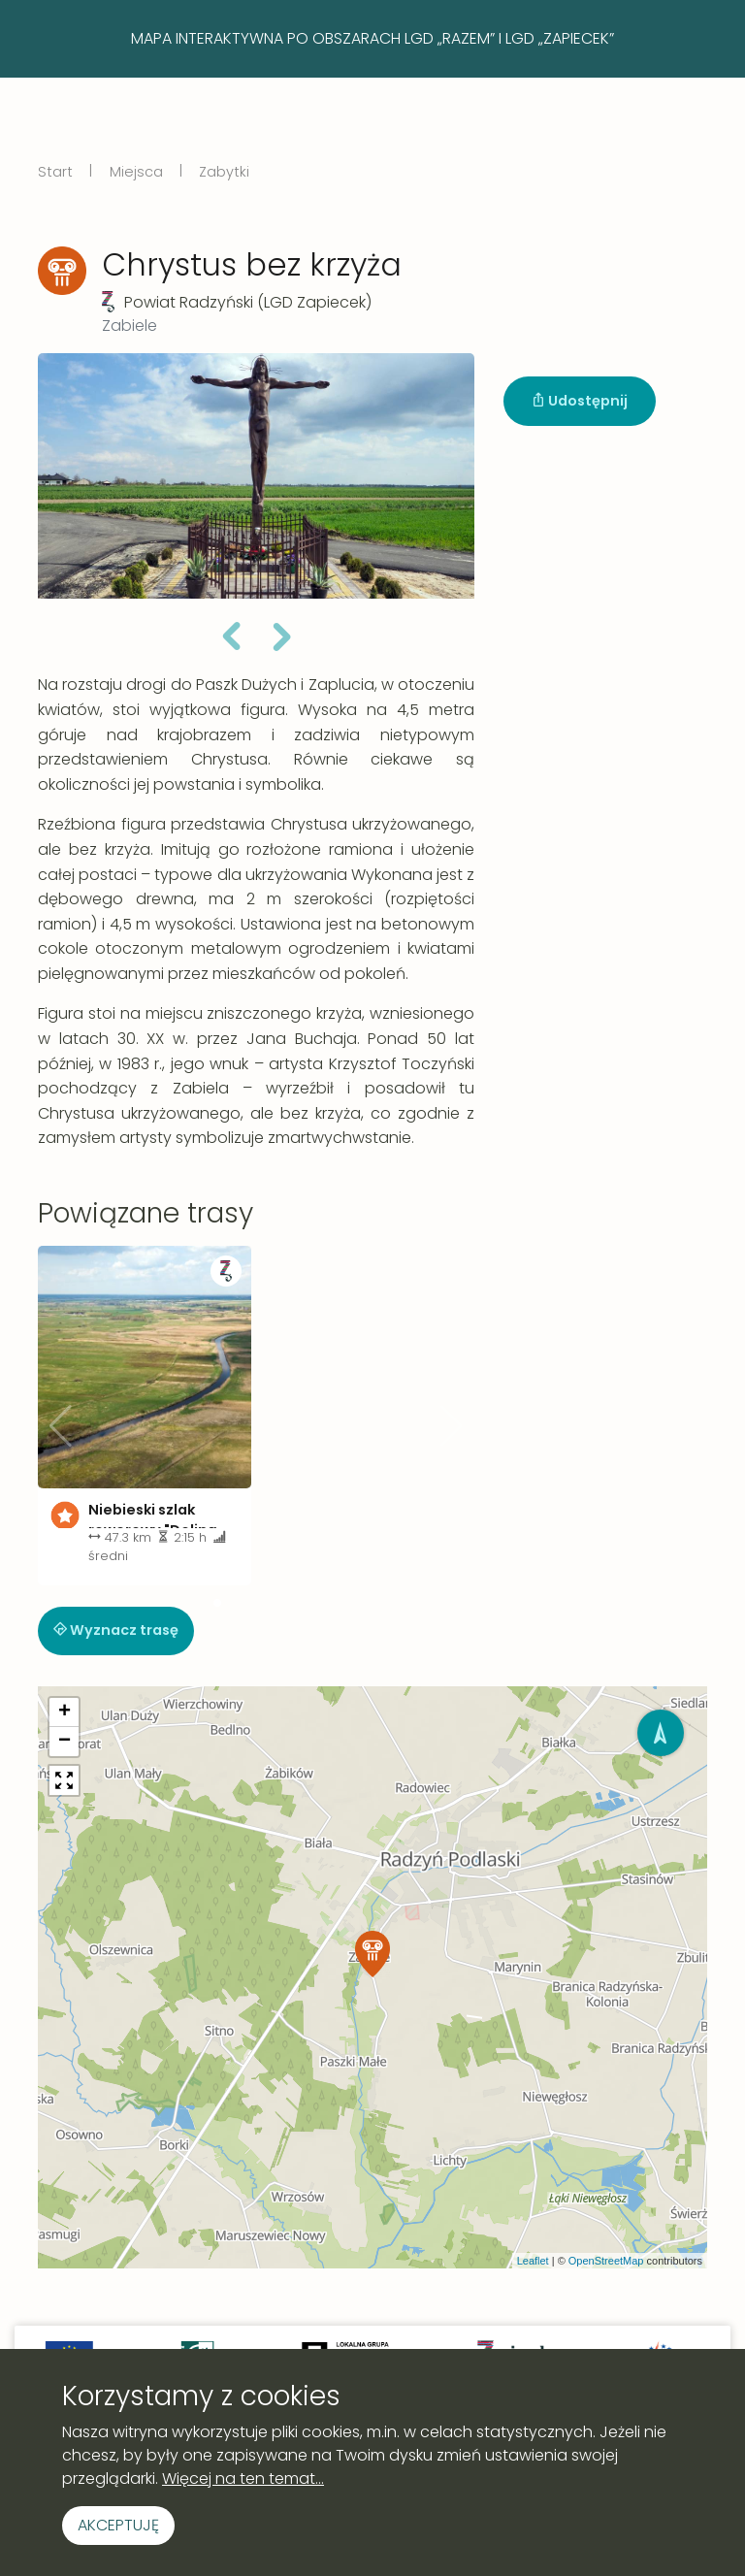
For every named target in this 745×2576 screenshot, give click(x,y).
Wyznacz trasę (115, 1630)
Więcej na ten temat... (243, 2478)
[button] (231, 639)
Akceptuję (118, 2525)
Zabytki (224, 171)
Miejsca (136, 171)
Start (55, 171)
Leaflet (533, 2260)
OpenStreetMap (606, 2260)
